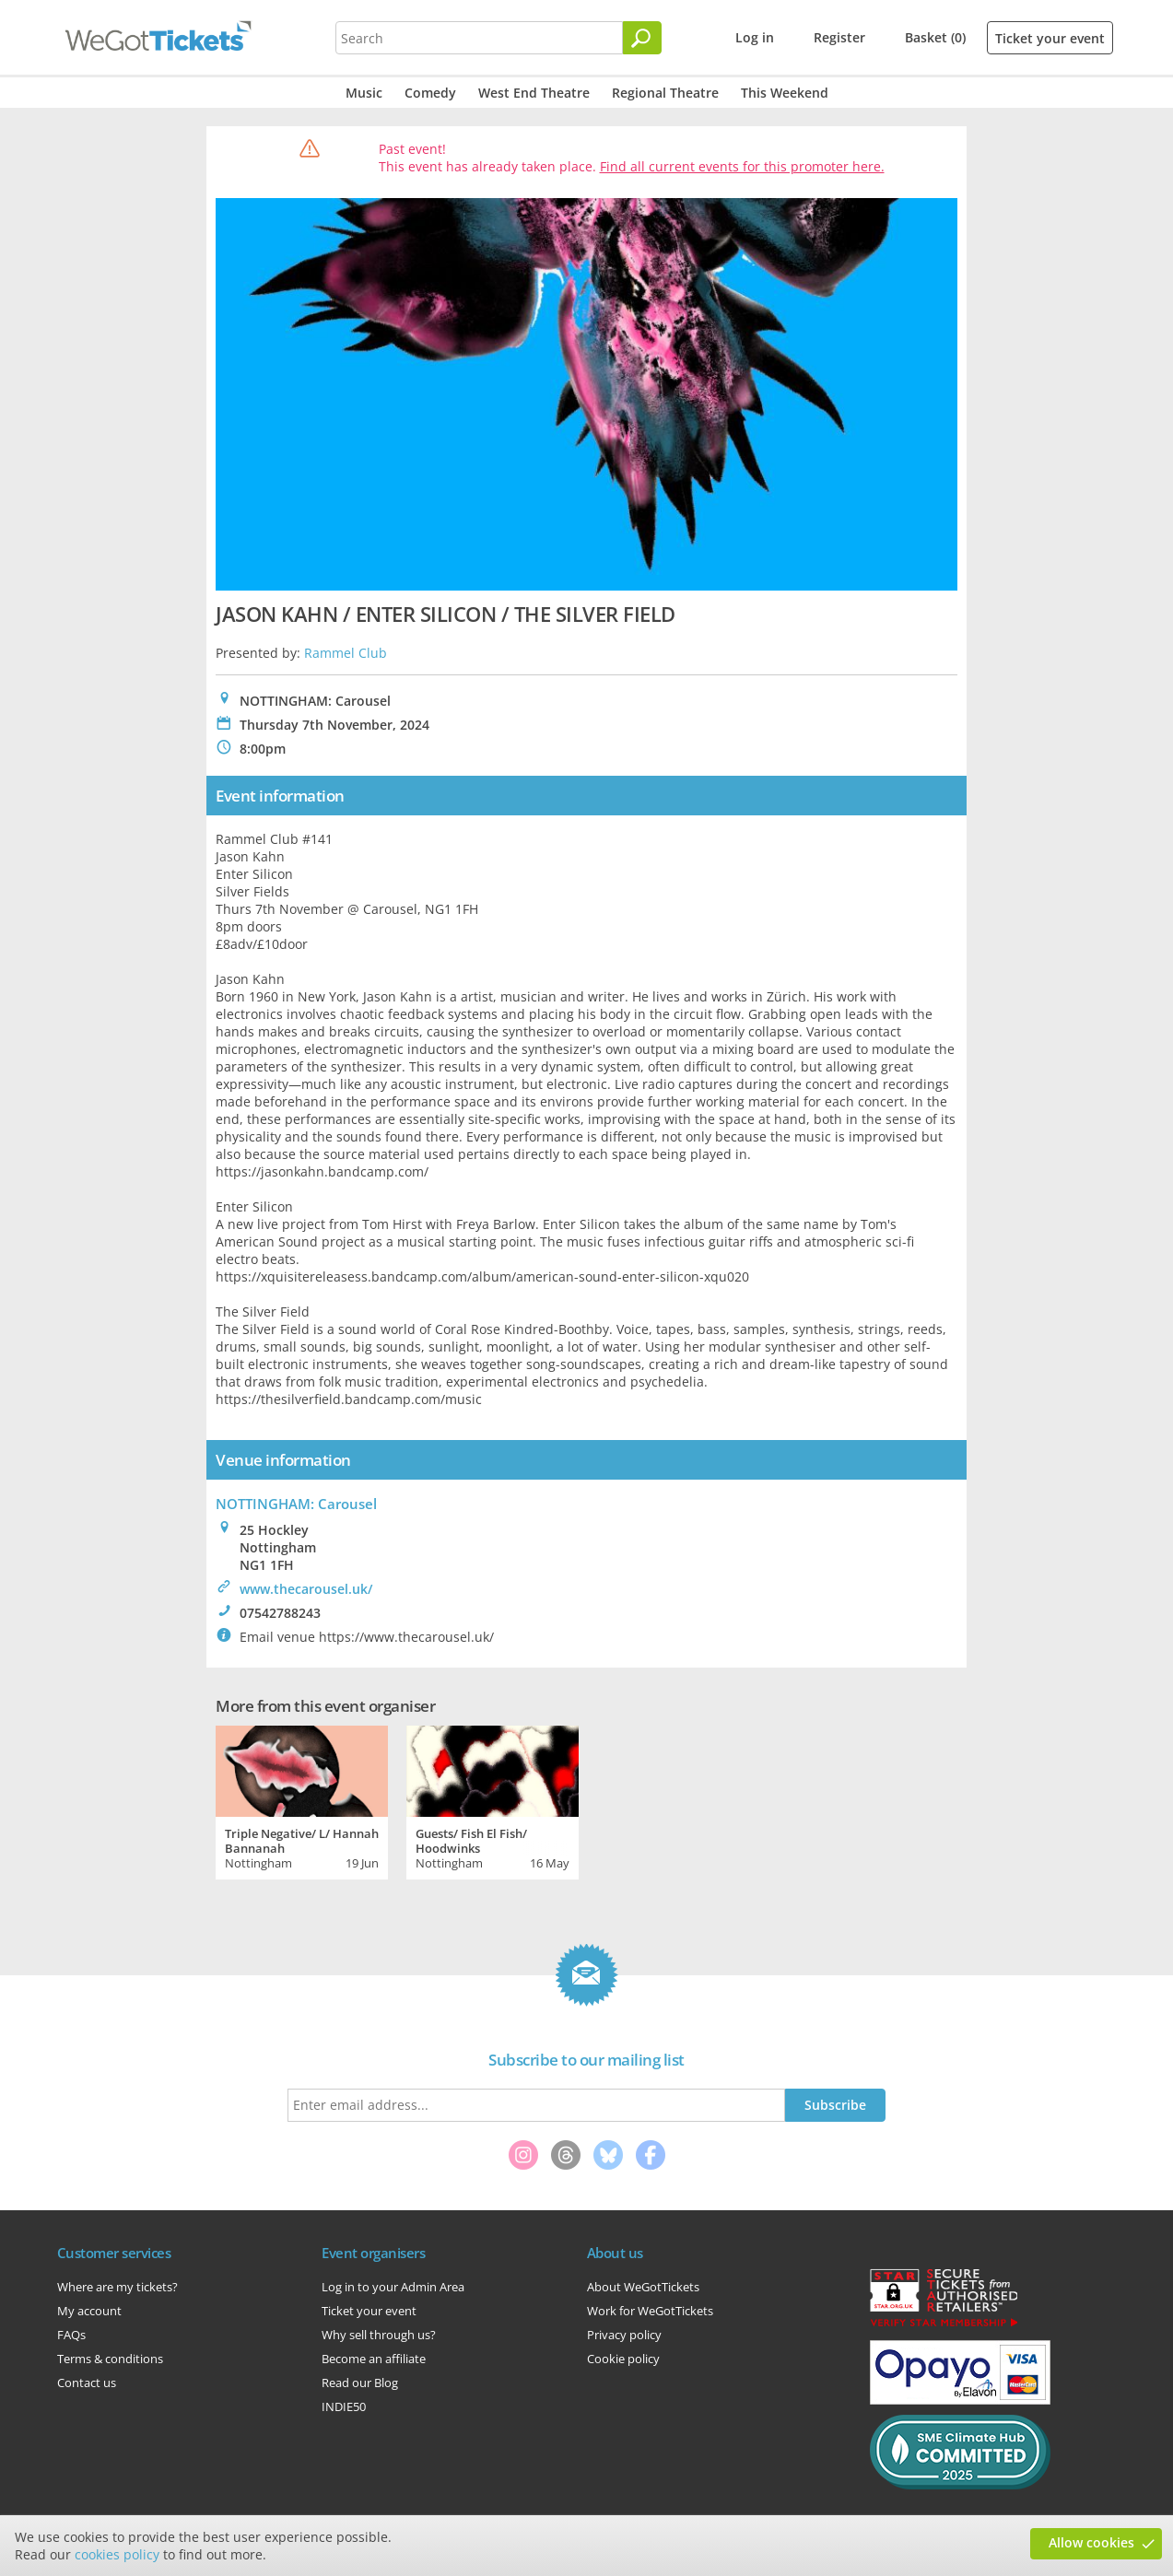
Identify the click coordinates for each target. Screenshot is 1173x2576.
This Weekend (784, 92)
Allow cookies (1091, 2542)
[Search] (642, 37)
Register (839, 37)
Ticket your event (1050, 38)
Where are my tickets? (117, 2286)
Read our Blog (360, 2382)
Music (364, 92)
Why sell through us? (379, 2334)
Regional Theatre (665, 92)
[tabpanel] (301, 1800)
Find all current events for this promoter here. (742, 166)
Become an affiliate (374, 2358)
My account (89, 2310)
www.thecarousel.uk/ (306, 1589)
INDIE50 (344, 2406)
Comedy (430, 92)
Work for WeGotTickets (650, 2310)
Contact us (86, 2382)
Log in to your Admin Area (393, 2286)
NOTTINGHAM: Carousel (296, 1503)
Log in (754, 37)
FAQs (71, 2334)
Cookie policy (623, 2358)
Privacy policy (624, 2334)
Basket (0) (935, 37)
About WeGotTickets (643, 2286)
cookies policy (117, 2554)
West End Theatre (534, 92)
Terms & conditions (110, 2358)
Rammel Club (345, 653)
